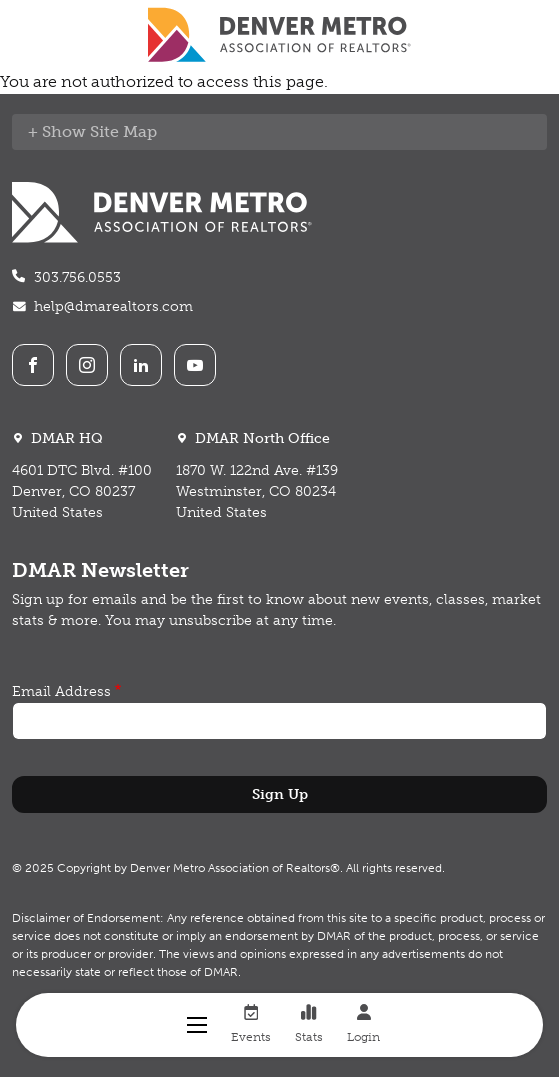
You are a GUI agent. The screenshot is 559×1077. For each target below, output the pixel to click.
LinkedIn (141, 365)
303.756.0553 (77, 277)
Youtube (195, 365)
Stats (309, 1024)
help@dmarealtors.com (113, 306)
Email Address (61, 691)
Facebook (33, 365)
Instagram (87, 365)
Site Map (123, 131)
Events (251, 1024)
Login (363, 1024)
